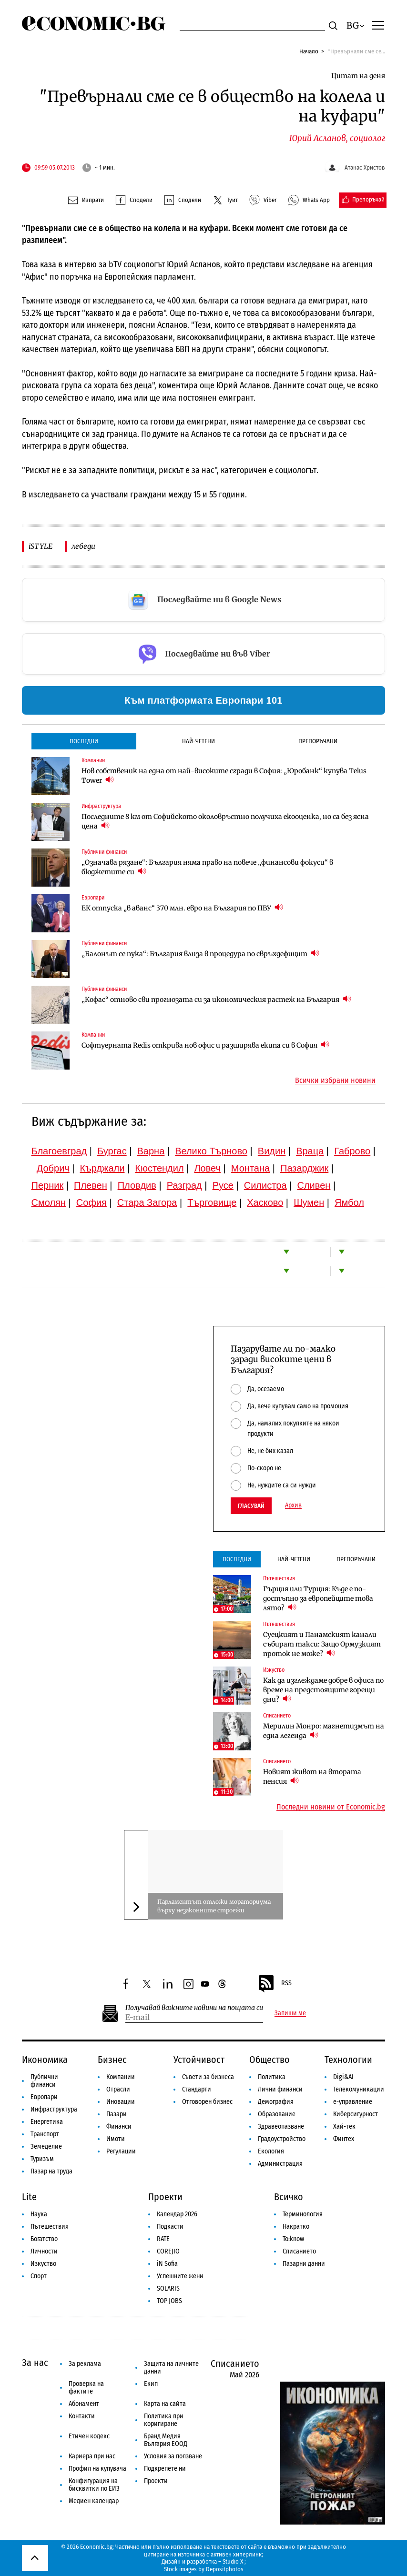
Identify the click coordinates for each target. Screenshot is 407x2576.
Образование (276, 2114)
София (91, 1202)
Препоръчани (317, 741)
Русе (223, 1185)
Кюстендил (159, 1168)
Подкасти (170, 2226)
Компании (93, 760)
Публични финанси (104, 852)
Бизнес (112, 2059)
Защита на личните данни (171, 2367)
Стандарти (196, 2089)
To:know (293, 2239)
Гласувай (251, 1505)
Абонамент (84, 2404)
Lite (29, 2197)
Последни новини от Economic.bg (330, 1807)
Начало (308, 51)
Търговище (211, 1202)
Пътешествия (279, 1578)
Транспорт (45, 2134)
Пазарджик (304, 1168)
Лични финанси (280, 2089)
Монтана (250, 1168)
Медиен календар (94, 2501)
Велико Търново (211, 1151)
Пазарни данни (304, 2264)
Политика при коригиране (163, 2420)
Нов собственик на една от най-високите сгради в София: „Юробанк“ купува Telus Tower (223, 776)
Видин (271, 1151)
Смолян (48, 1202)
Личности (44, 2251)
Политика (271, 2077)
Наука (39, 2214)
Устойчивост (198, 2059)
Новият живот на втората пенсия (312, 1777)
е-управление (352, 2102)
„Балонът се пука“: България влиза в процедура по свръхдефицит (200, 953)
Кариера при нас (92, 2456)
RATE (163, 2239)
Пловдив (137, 1185)
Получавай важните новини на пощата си (194, 2008)
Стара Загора (147, 1202)
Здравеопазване (281, 2126)
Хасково (265, 1202)
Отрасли (118, 2089)
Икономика (45, 2059)
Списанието (277, 1715)
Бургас (112, 1151)
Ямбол (349, 1202)
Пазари (116, 2114)
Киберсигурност (355, 2114)
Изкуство (274, 1670)
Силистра (265, 1185)
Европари (92, 897)
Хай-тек (344, 2126)
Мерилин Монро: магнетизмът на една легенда (323, 1731)
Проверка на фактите (86, 2387)
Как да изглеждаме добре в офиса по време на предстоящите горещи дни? (323, 1690)
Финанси (119, 2126)
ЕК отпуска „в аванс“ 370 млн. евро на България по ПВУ (182, 907)
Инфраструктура (101, 806)
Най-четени (198, 741)
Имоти (115, 2139)
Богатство (44, 2239)
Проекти (165, 2197)
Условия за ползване (173, 2456)
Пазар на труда (51, 2171)
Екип (151, 2384)
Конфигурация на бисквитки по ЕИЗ (94, 2485)
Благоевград (59, 1151)
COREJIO (168, 2251)
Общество (269, 2059)
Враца (310, 1151)
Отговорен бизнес (207, 2102)
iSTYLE (40, 546)
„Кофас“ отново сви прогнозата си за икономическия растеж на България (216, 999)
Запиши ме (290, 2013)
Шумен (309, 1202)
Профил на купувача (97, 2469)
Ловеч (207, 1168)
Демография (276, 2102)
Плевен (90, 1185)
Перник (47, 1185)
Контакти (82, 2416)
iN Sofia (167, 2264)
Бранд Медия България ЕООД (165, 2440)
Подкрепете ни (165, 2469)
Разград (184, 1185)
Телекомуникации (358, 2089)
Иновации (120, 2102)
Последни (84, 741)
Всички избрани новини (335, 1080)
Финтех (343, 2139)
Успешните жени (180, 2276)
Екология (271, 2151)
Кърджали (102, 1168)
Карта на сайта (165, 2404)
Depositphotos (225, 2569)
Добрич (53, 1168)
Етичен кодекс (89, 2436)
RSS (274, 1983)
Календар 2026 (177, 2214)
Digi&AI (343, 2077)
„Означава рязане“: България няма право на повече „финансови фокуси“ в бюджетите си (207, 867)
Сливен (314, 1185)
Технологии (348, 2059)
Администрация (280, 2164)
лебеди (83, 546)
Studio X (233, 2561)
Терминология (303, 2214)
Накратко (296, 2226)
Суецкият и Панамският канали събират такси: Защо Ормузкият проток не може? (322, 1644)
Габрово (352, 1151)
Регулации (121, 2151)
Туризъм (42, 2159)
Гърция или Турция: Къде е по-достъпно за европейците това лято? (318, 1598)
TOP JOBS (169, 2301)
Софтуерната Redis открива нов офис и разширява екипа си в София (205, 1045)
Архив (293, 1505)
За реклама (85, 2364)
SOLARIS (168, 2288)
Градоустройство (281, 2139)
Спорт (39, 2276)
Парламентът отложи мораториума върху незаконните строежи (214, 1906)
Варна (151, 1151)
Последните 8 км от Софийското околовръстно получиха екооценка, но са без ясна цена (225, 821)
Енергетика (47, 2122)
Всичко (288, 2197)
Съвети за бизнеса (208, 2077)
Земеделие (46, 2146)
